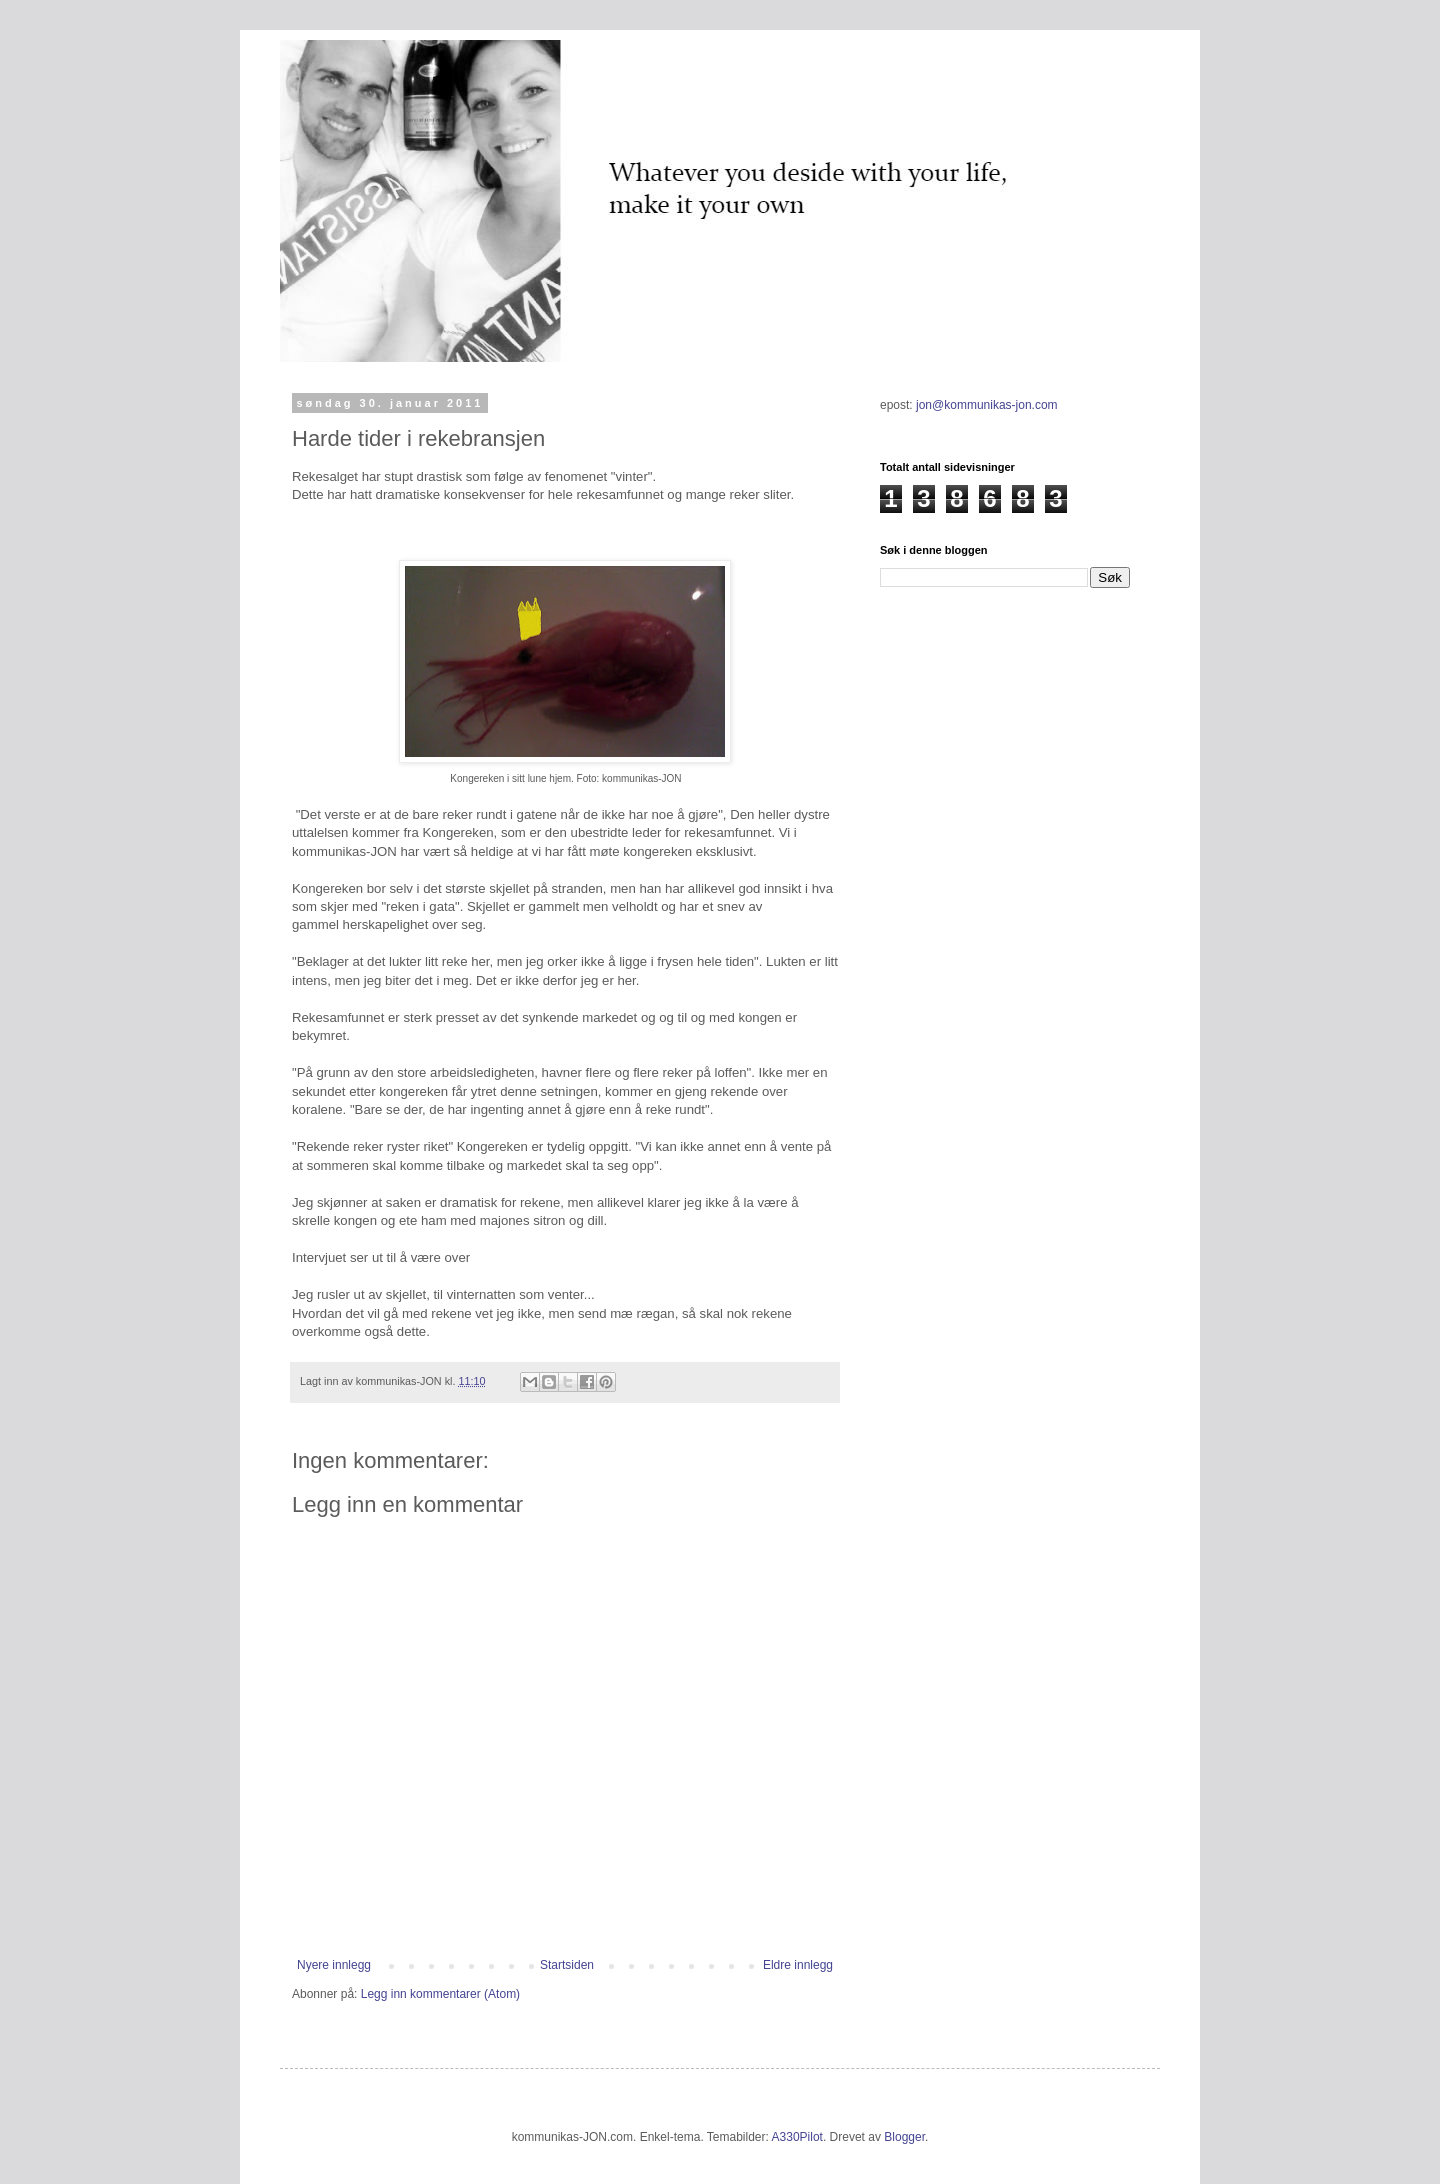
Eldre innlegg (798, 1965)
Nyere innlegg (334, 1965)
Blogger (904, 2137)
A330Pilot (797, 2137)
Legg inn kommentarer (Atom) (440, 1994)
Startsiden (567, 1965)
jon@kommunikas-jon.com (987, 405)
